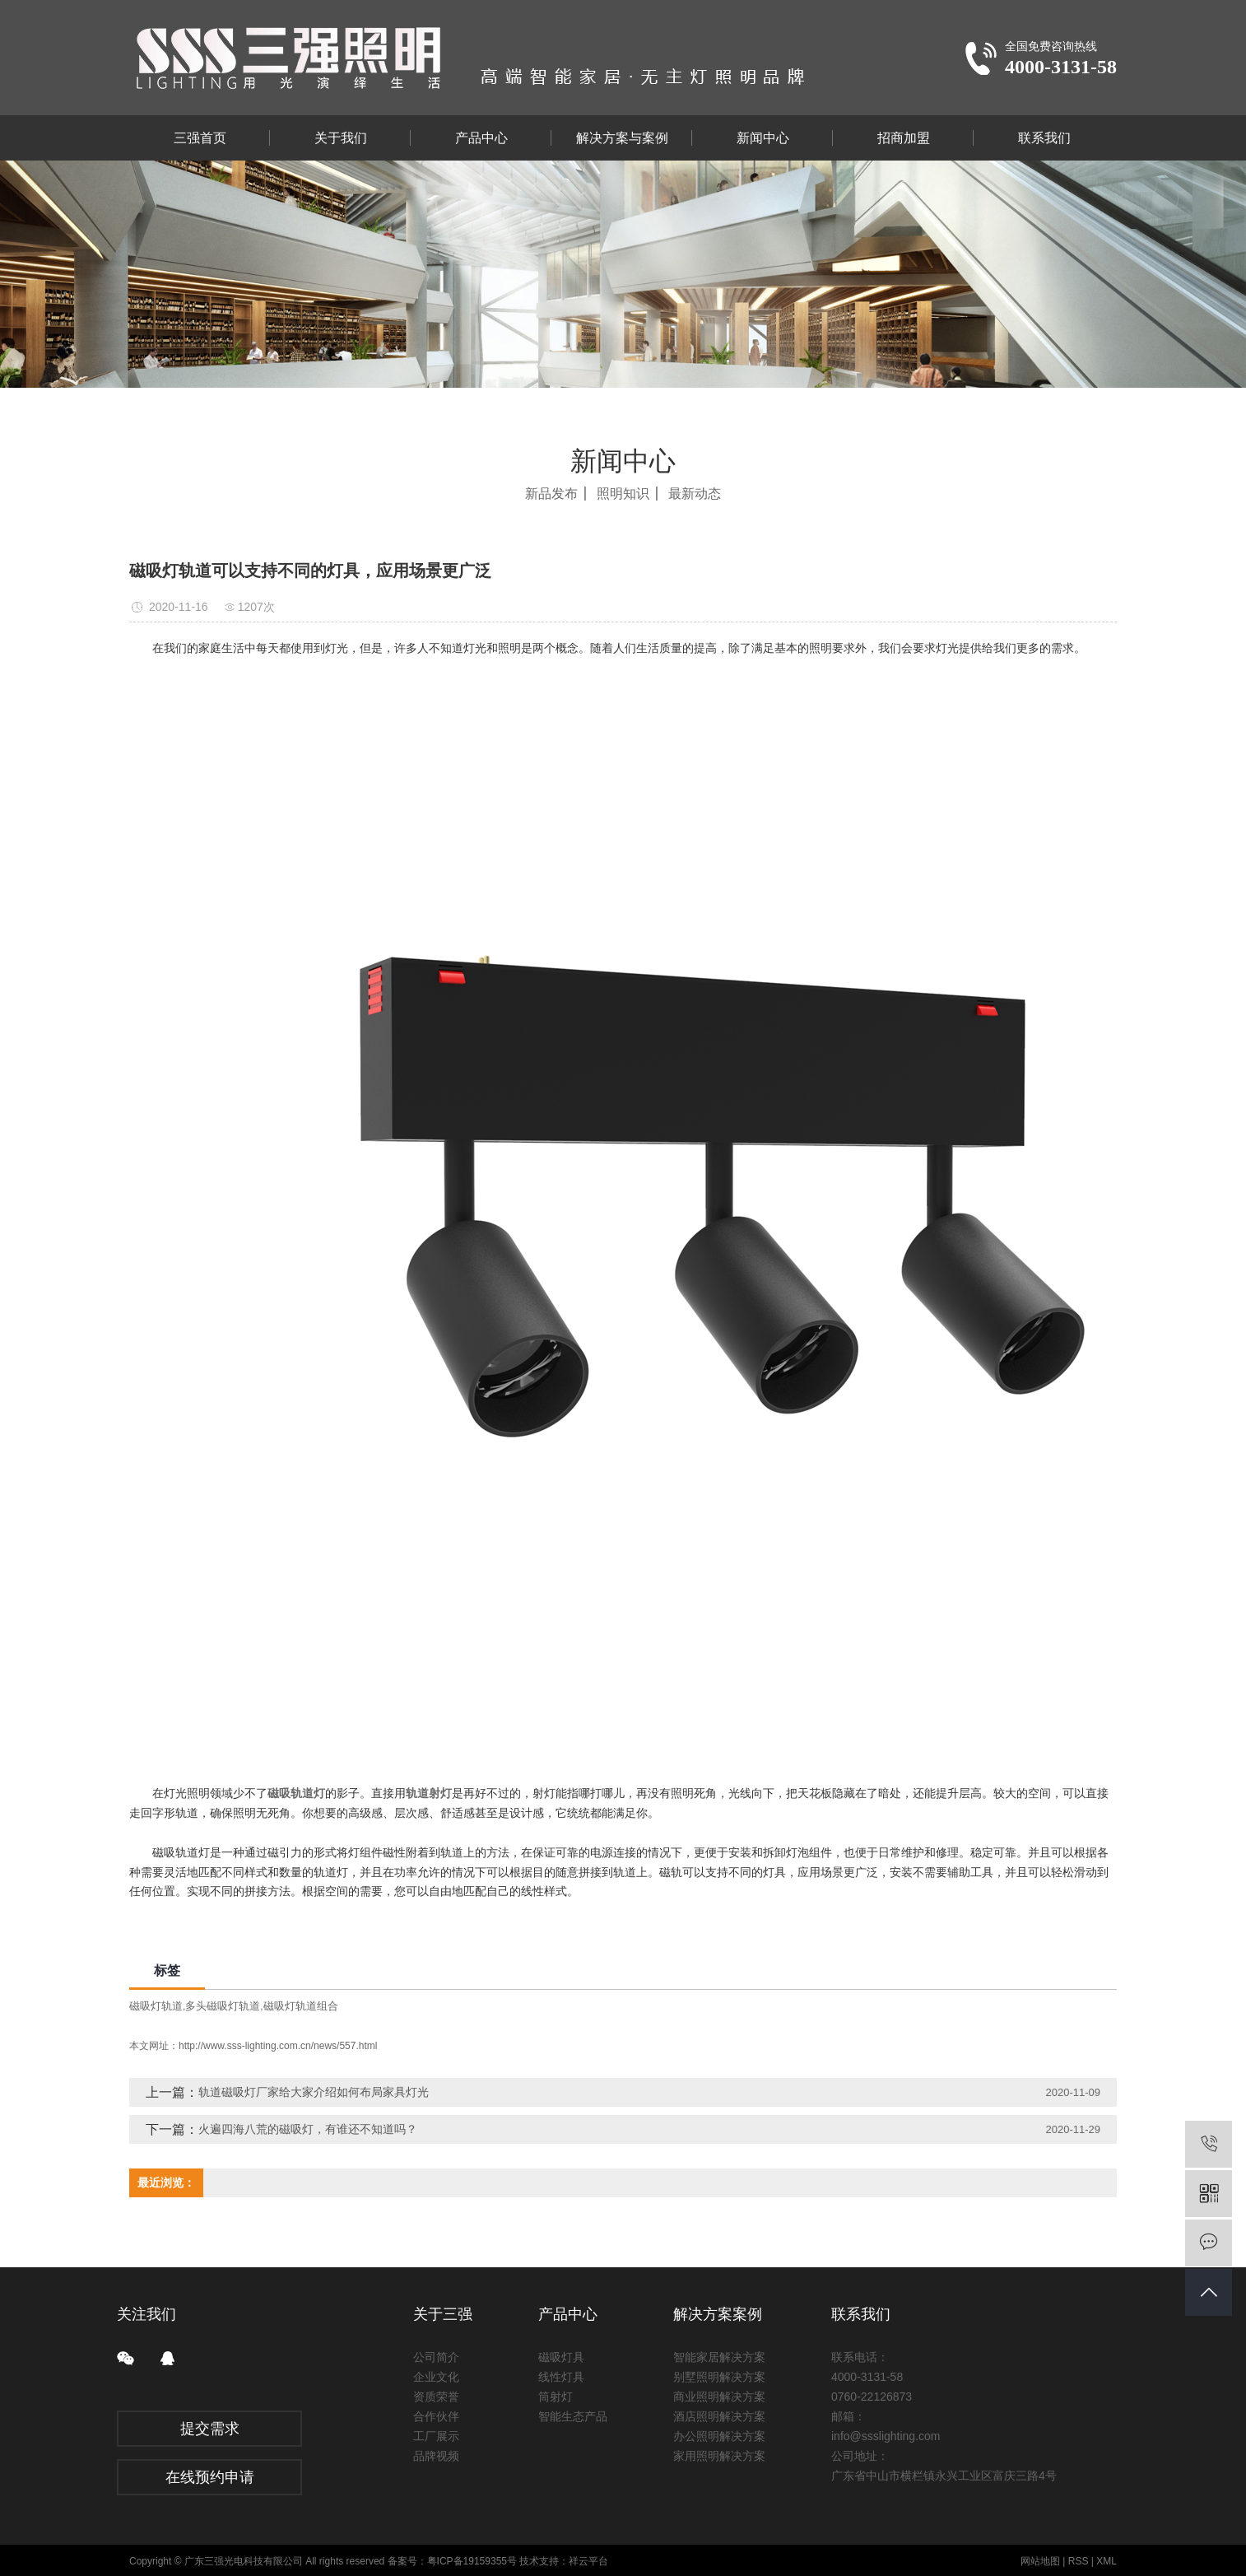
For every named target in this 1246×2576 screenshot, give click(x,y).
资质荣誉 (436, 2396)
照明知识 (623, 494)
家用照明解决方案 (719, 2455)
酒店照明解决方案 (719, 2416)
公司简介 (436, 2357)
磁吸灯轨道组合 (300, 2006)
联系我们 (1044, 138)
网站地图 (1040, 2561)
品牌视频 (436, 2455)
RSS (1078, 2561)
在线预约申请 (209, 2477)
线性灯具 (561, 2376)
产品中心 (481, 138)
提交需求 (209, 2428)
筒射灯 (555, 2396)
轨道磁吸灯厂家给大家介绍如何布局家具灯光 (313, 2092)
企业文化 (436, 2376)
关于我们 (340, 138)
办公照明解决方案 (719, 2436)
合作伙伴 (436, 2416)
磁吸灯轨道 (156, 2006)
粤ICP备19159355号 (472, 2561)
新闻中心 (763, 138)
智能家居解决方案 (719, 2357)
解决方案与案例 (622, 138)
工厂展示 (436, 2436)
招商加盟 (903, 138)
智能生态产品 (572, 2416)
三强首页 (200, 138)
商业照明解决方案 (719, 2396)
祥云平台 (588, 2561)
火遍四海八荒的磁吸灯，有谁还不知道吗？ (307, 2129)
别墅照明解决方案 (719, 2376)
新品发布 (551, 494)
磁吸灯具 (561, 2357)
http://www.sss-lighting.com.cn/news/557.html (278, 2046)
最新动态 (694, 494)
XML (1106, 2561)
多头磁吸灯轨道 (222, 2006)
